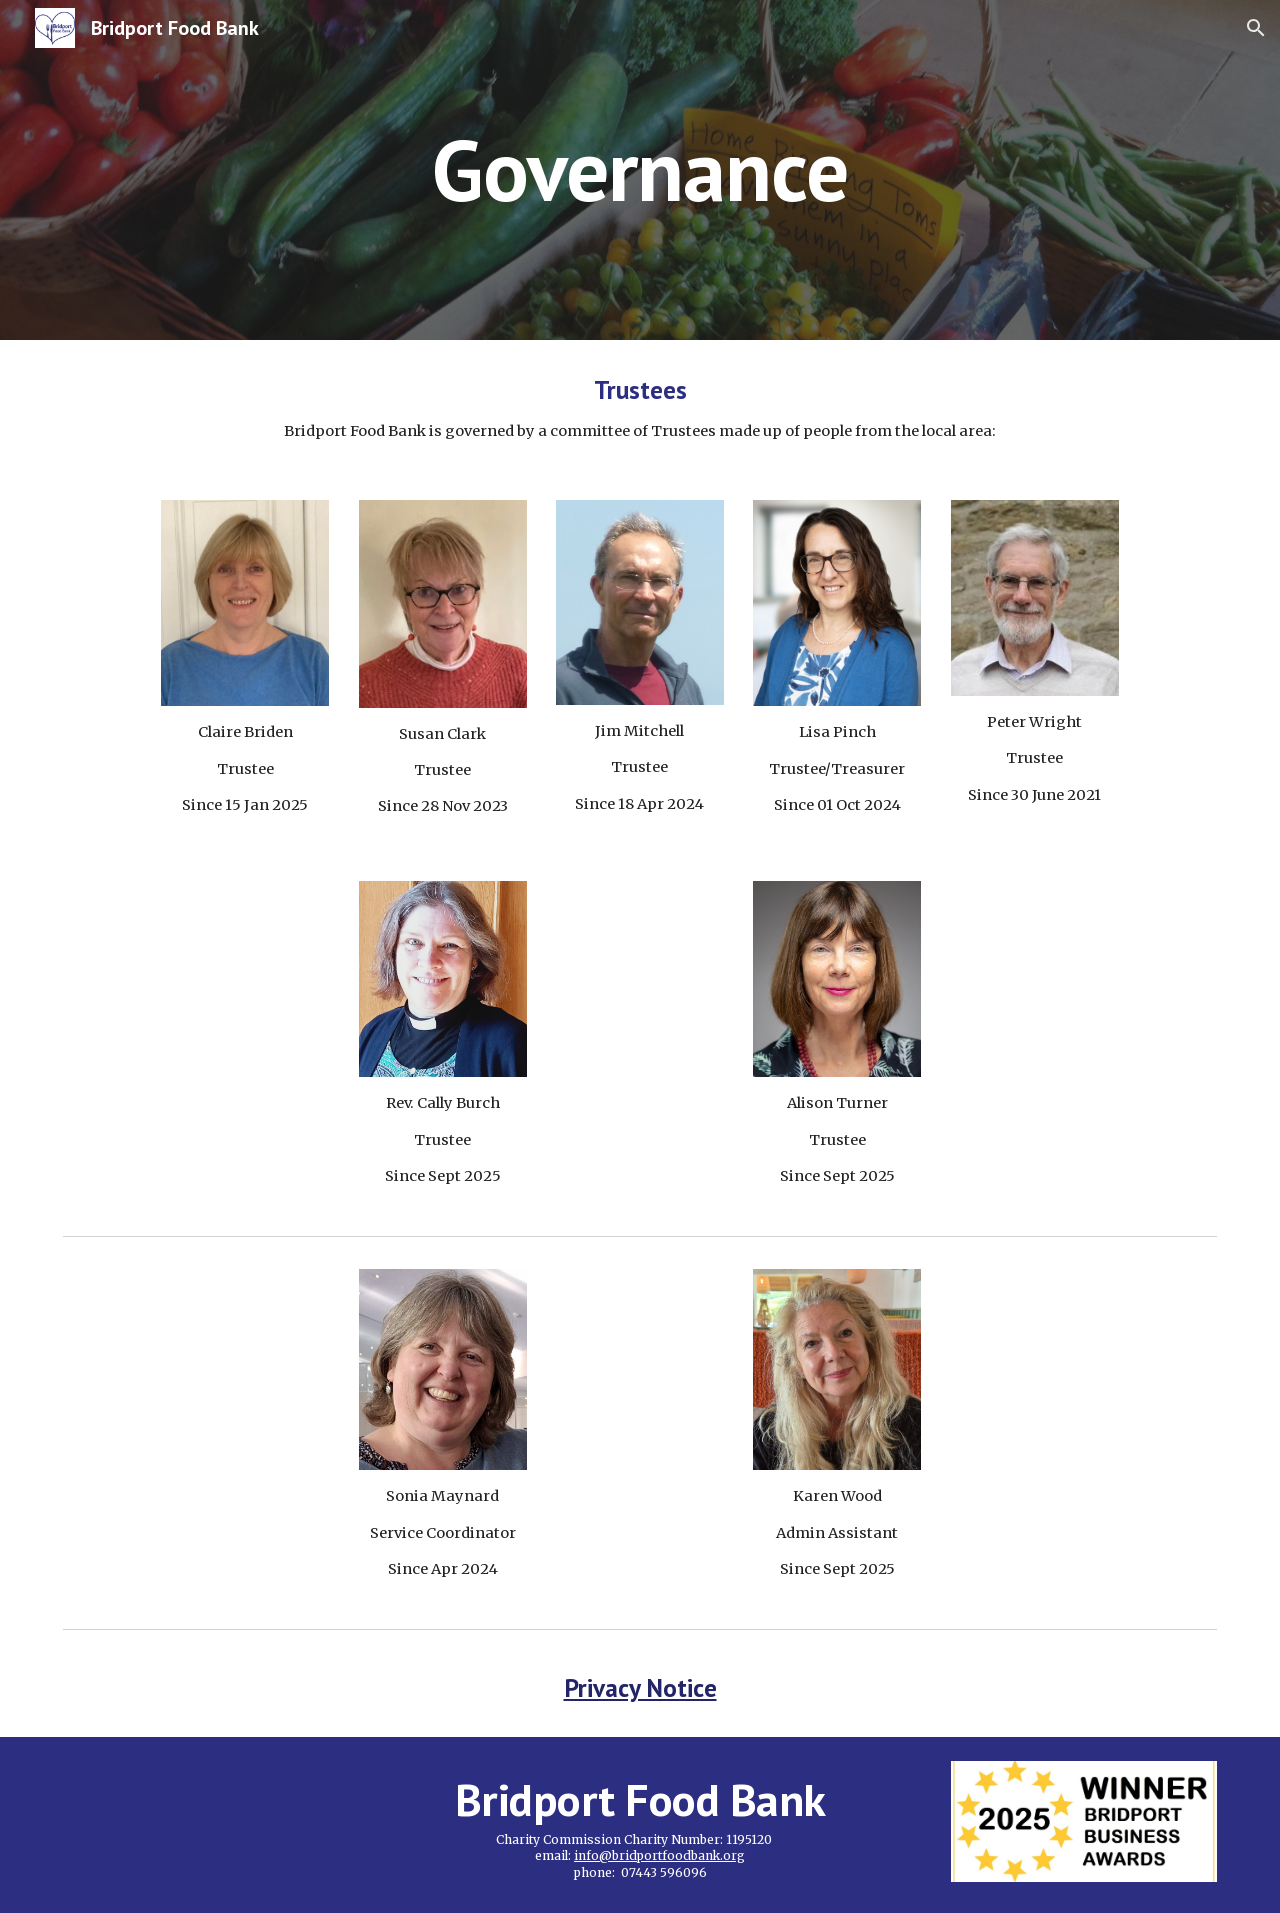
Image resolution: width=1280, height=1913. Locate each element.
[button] (1256, 28)
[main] (640, 169)
